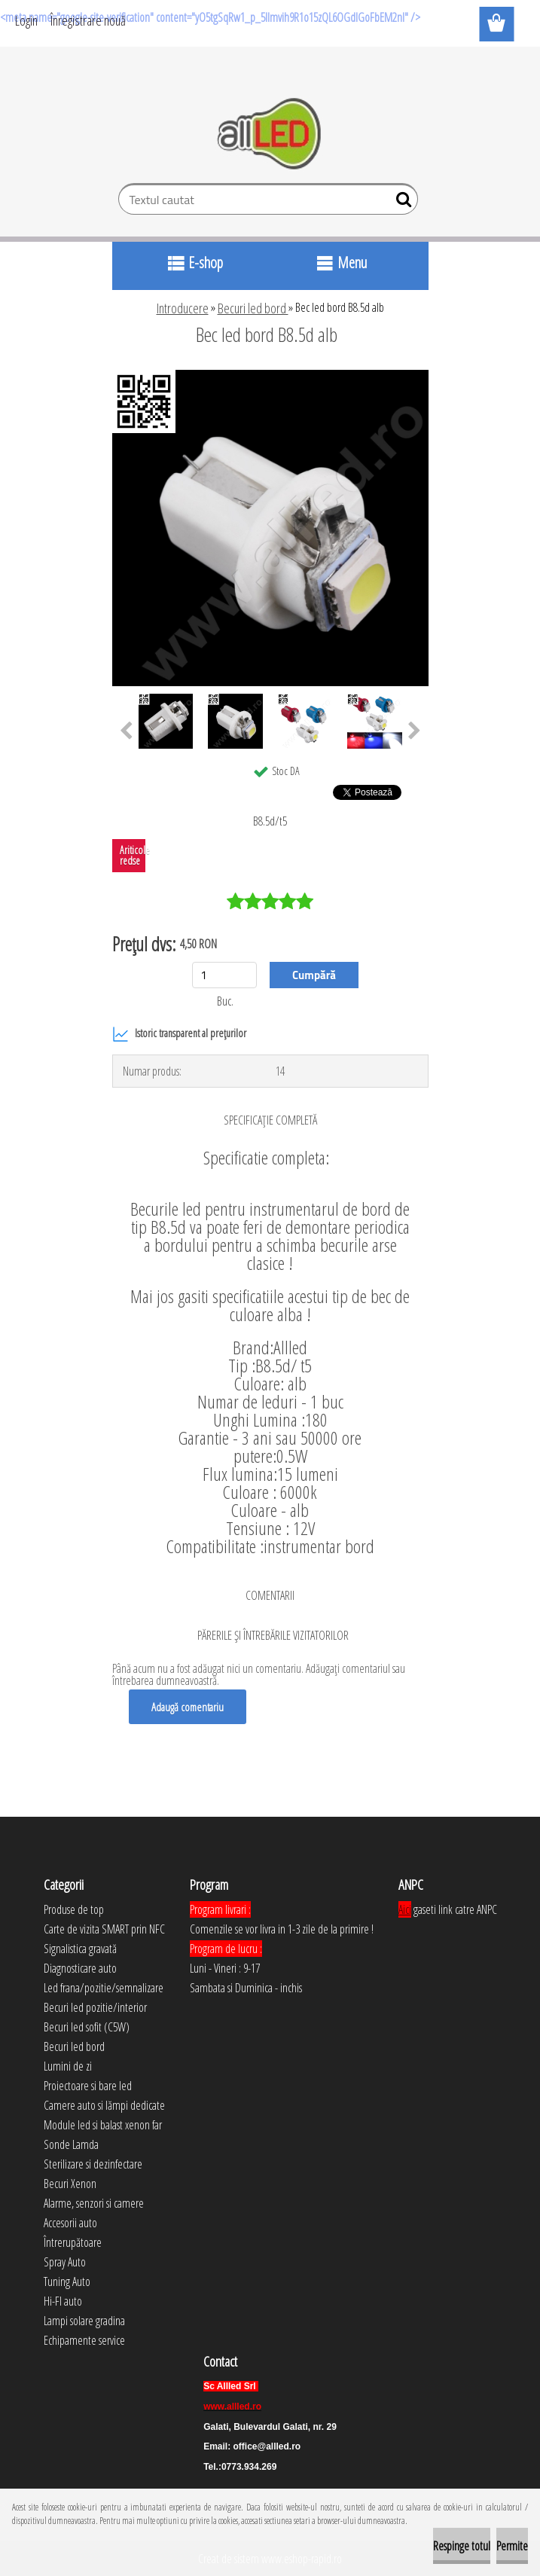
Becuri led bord (253, 308)
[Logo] (270, 134)
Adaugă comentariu (187, 1706)
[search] (400, 202)
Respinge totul (461, 2546)
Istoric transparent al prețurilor (179, 1034)
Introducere (183, 308)
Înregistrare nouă (88, 20)
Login (26, 20)
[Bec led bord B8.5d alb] (270, 376)
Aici (404, 1909)
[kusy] (224, 975)
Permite (512, 2546)
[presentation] (126, 731)
